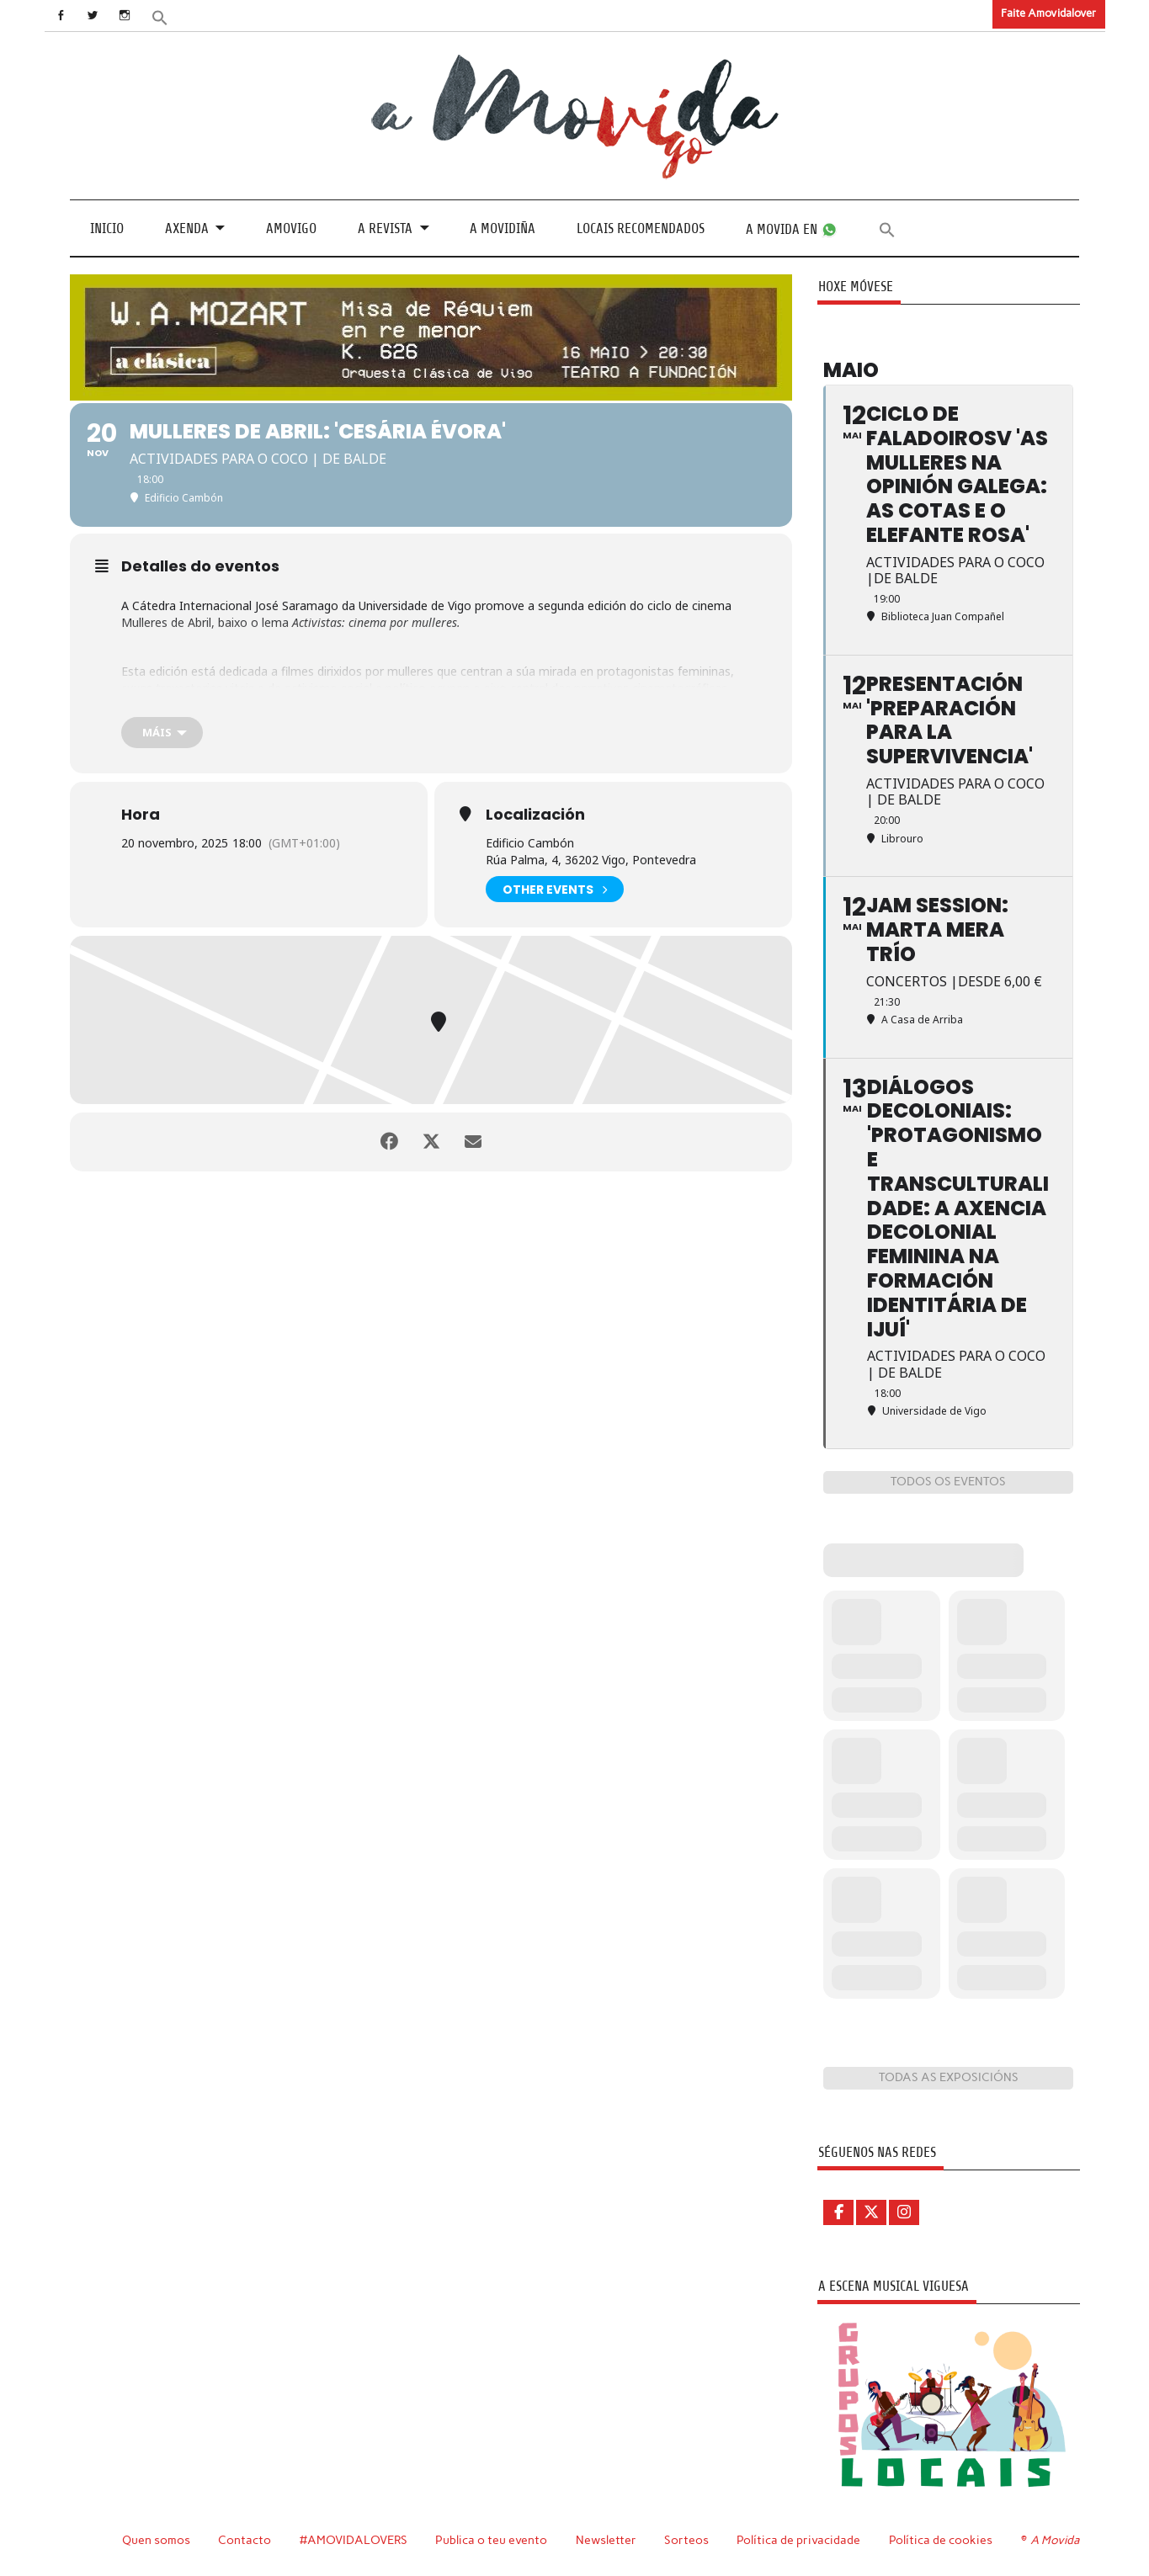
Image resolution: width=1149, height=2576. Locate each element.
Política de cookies (940, 2540)
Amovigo (291, 228)
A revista (385, 228)
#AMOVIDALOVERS (353, 2540)
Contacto (244, 2540)
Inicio (107, 228)
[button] (159, 16)
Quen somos (156, 2540)
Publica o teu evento (491, 2540)
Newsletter (606, 2540)
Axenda (187, 228)
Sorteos (686, 2540)
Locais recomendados (641, 228)
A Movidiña (502, 228)
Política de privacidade (798, 2540)
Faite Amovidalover (1048, 13)
